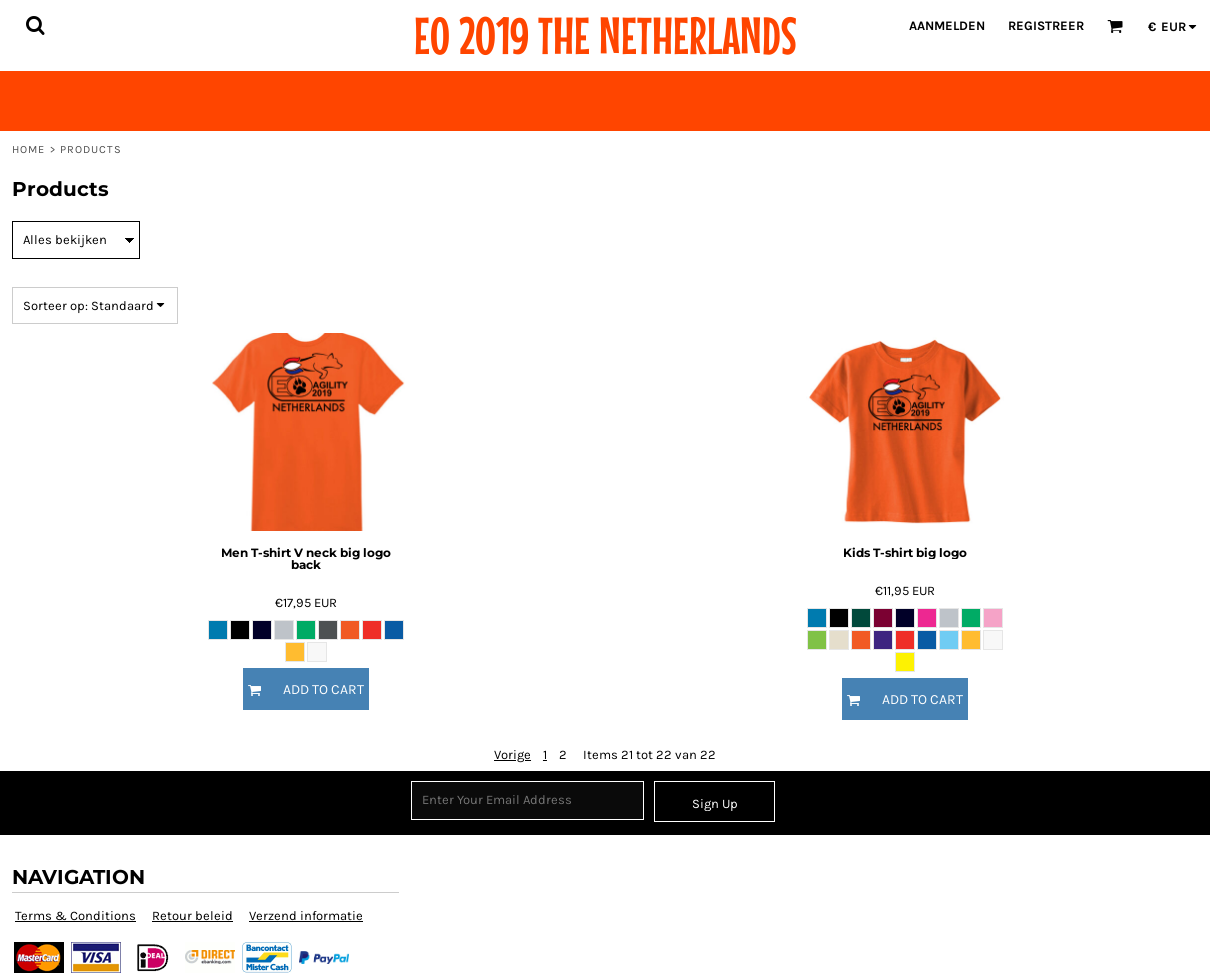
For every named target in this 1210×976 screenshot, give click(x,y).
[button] (35, 25)
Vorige (512, 754)
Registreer (1046, 25)
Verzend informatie (306, 915)
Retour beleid (192, 915)
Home (28, 149)
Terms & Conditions (75, 915)
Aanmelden (947, 25)
